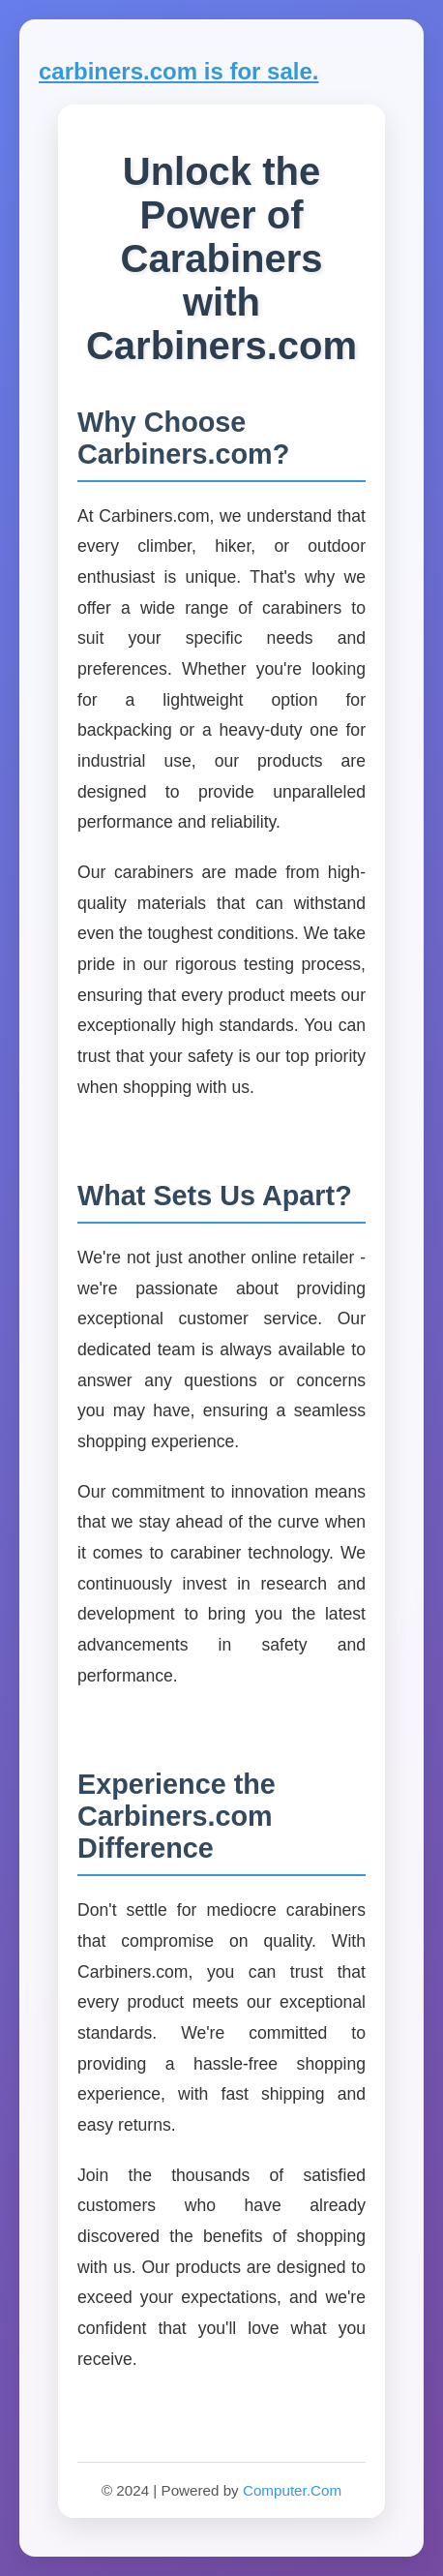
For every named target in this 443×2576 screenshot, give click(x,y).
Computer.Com (292, 2490)
